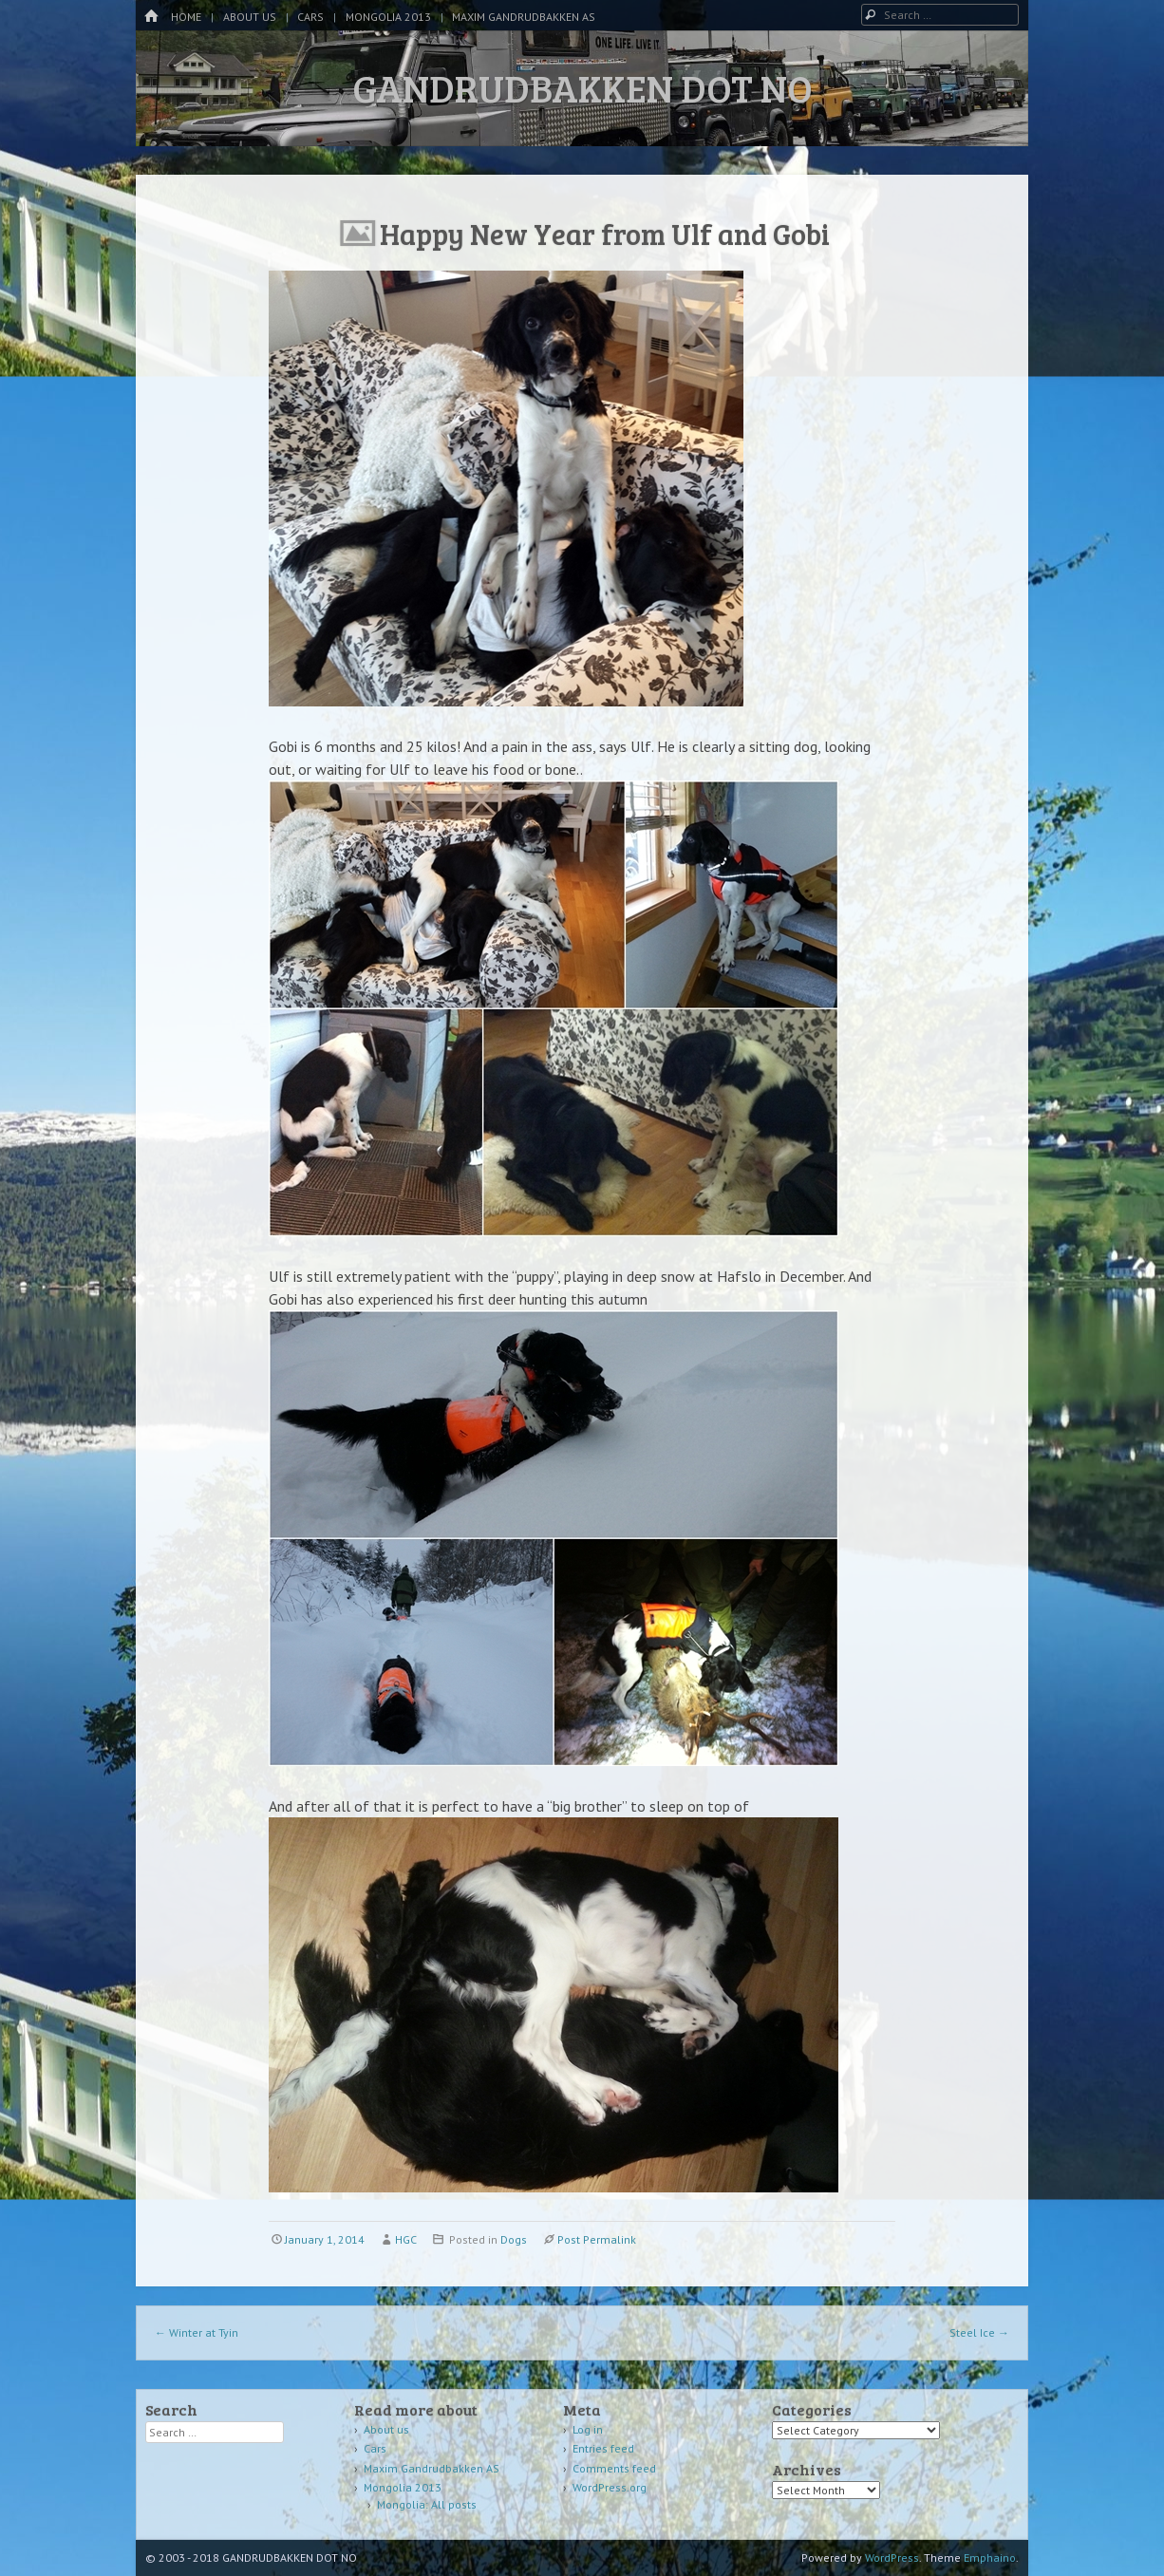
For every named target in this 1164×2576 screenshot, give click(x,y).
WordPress (892, 2557)
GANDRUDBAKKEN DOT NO (582, 87)
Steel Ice (979, 2332)
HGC (406, 2239)
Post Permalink (596, 2239)
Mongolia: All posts (427, 2504)
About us (249, 16)
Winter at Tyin (196, 2332)
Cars (310, 16)
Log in (588, 2429)
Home (186, 16)
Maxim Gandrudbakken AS (523, 16)
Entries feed (603, 2448)
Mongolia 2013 (388, 16)
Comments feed (614, 2468)
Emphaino (990, 2557)
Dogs (513, 2239)
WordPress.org (610, 2487)
